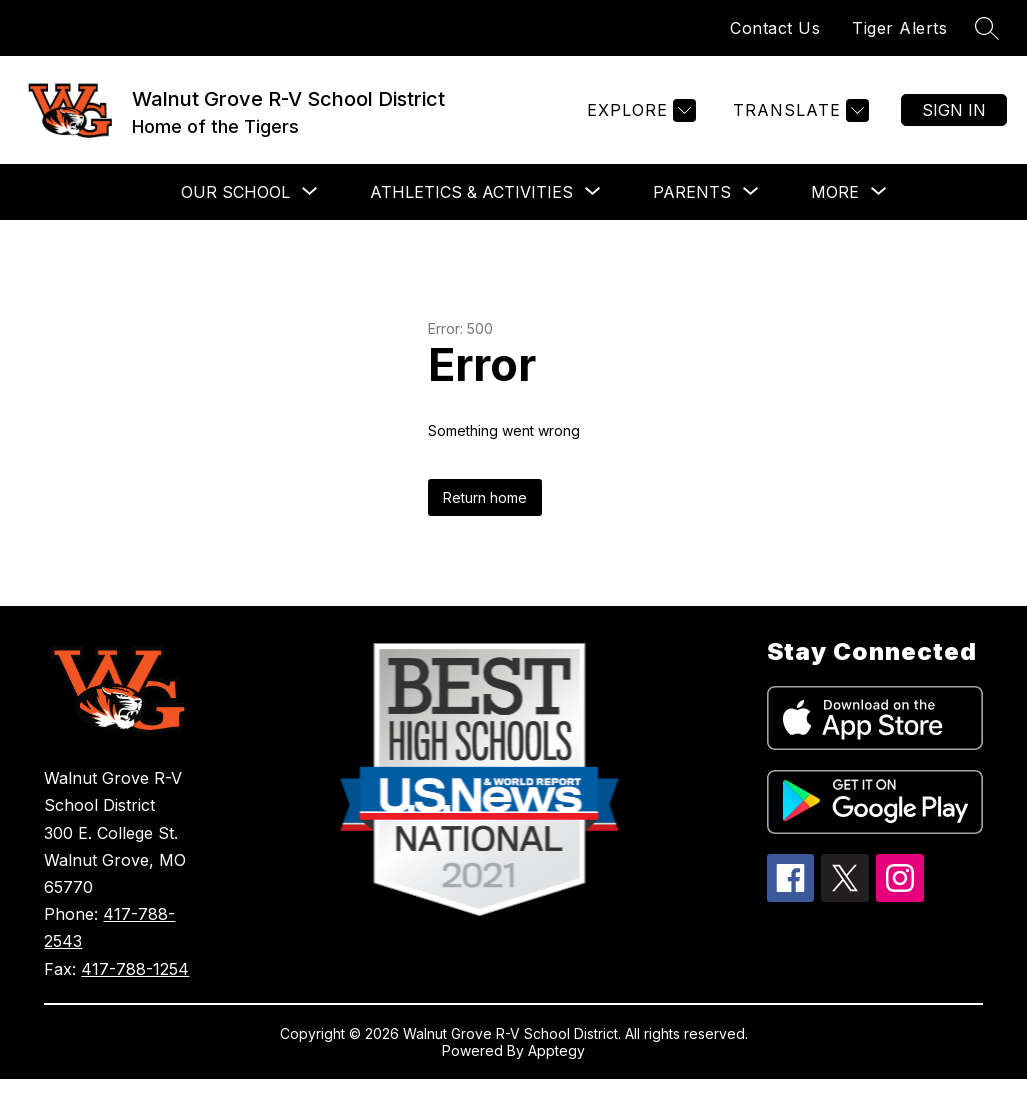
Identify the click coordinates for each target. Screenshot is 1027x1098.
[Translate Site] (798, 110)
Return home (485, 497)
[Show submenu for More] (835, 192)
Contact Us (775, 28)
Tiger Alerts (899, 28)
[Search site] (987, 28)
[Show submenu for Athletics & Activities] (471, 192)
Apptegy (556, 1050)
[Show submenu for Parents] (692, 192)
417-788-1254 (135, 969)
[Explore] (639, 110)
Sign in (954, 110)
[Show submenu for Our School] (235, 192)
